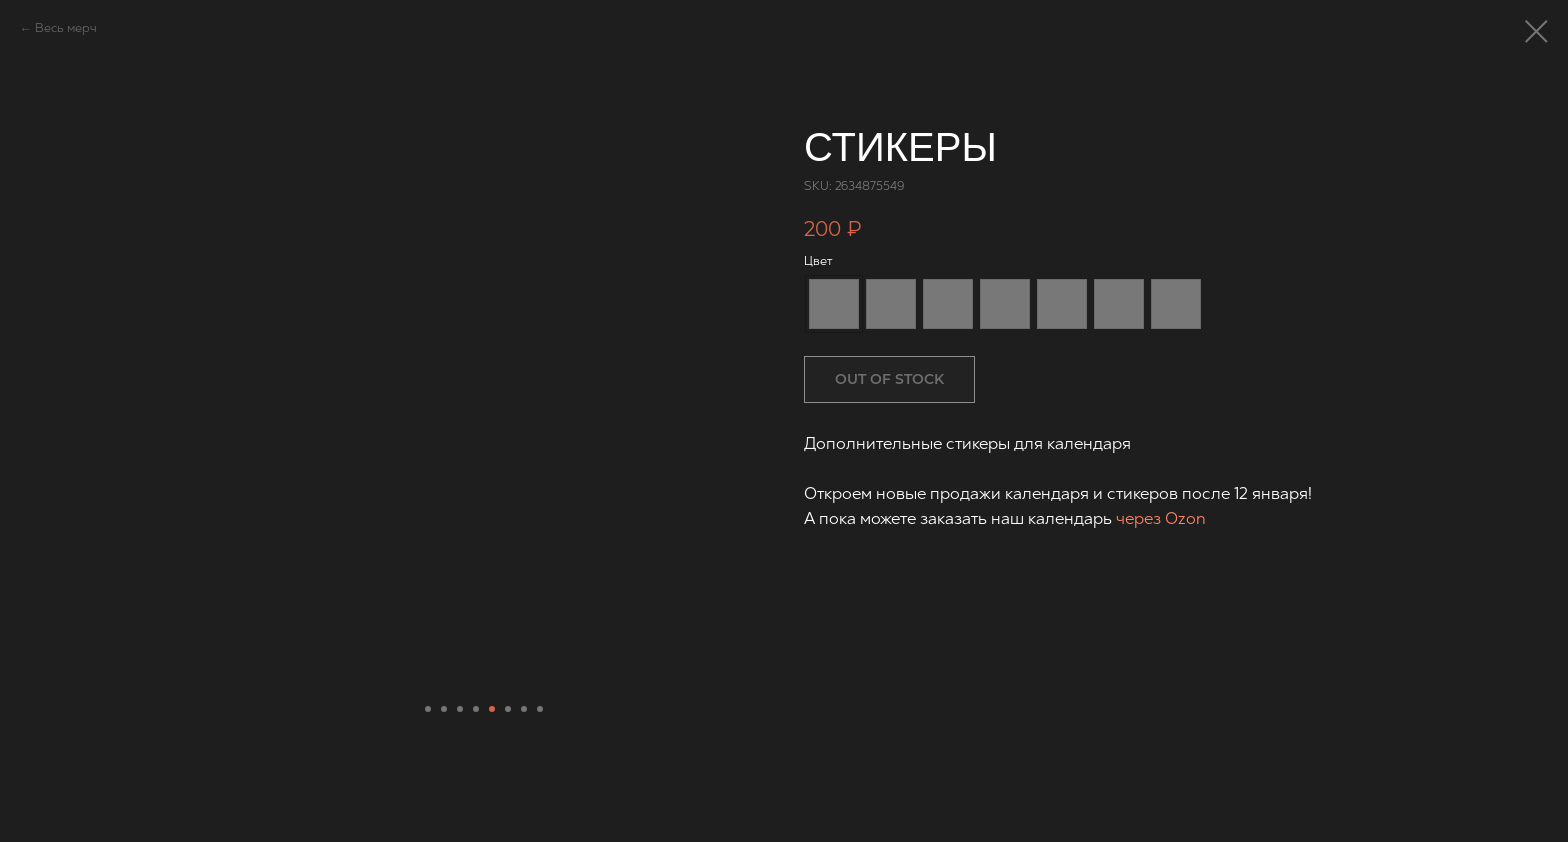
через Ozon (1161, 520)
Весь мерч (66, 29)
